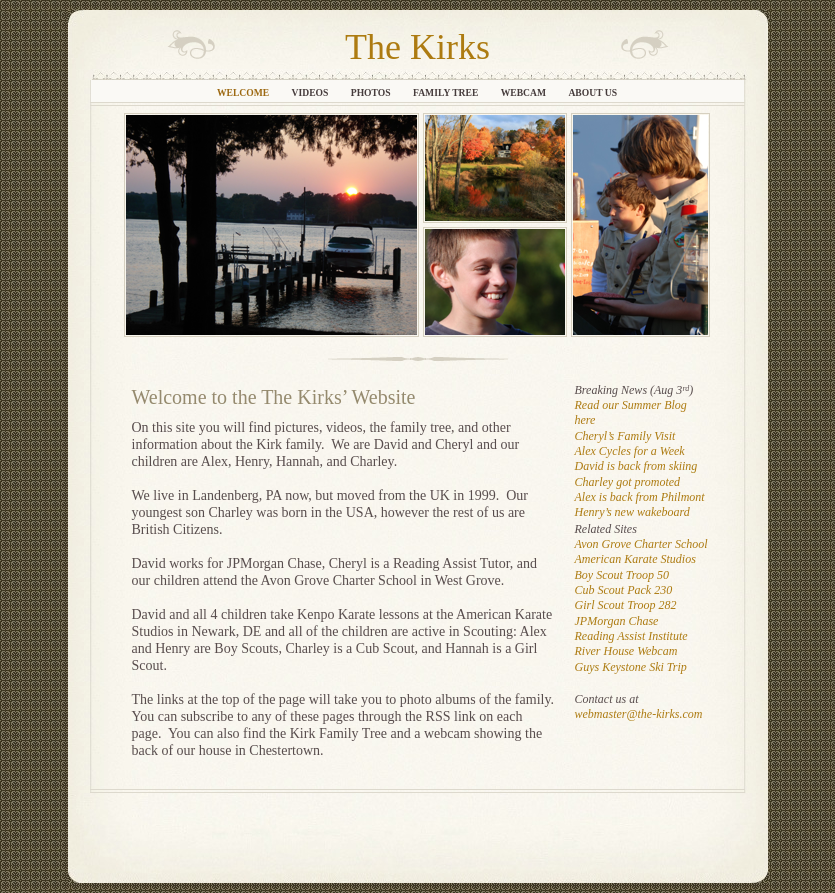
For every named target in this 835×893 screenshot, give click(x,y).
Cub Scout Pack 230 (624, 590)
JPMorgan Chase (617, 621)
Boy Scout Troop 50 (622, 575)
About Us (592, 92)
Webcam (525, 92)
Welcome (244, 92)
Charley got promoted (628, 482)
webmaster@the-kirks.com (639, 714)
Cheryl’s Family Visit (625, 436)
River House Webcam (626, 651)
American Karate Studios (635, 559)
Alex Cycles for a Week (630, 451)
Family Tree (447, 92)
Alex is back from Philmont (640, 497)
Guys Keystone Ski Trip (631, 667)
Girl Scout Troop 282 (626, 605)
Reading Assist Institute (631, 636)
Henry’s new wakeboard (632, 512)
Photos (372, 92)
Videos (311, 92)
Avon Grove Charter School (641, 544)
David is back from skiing (636, 466)
